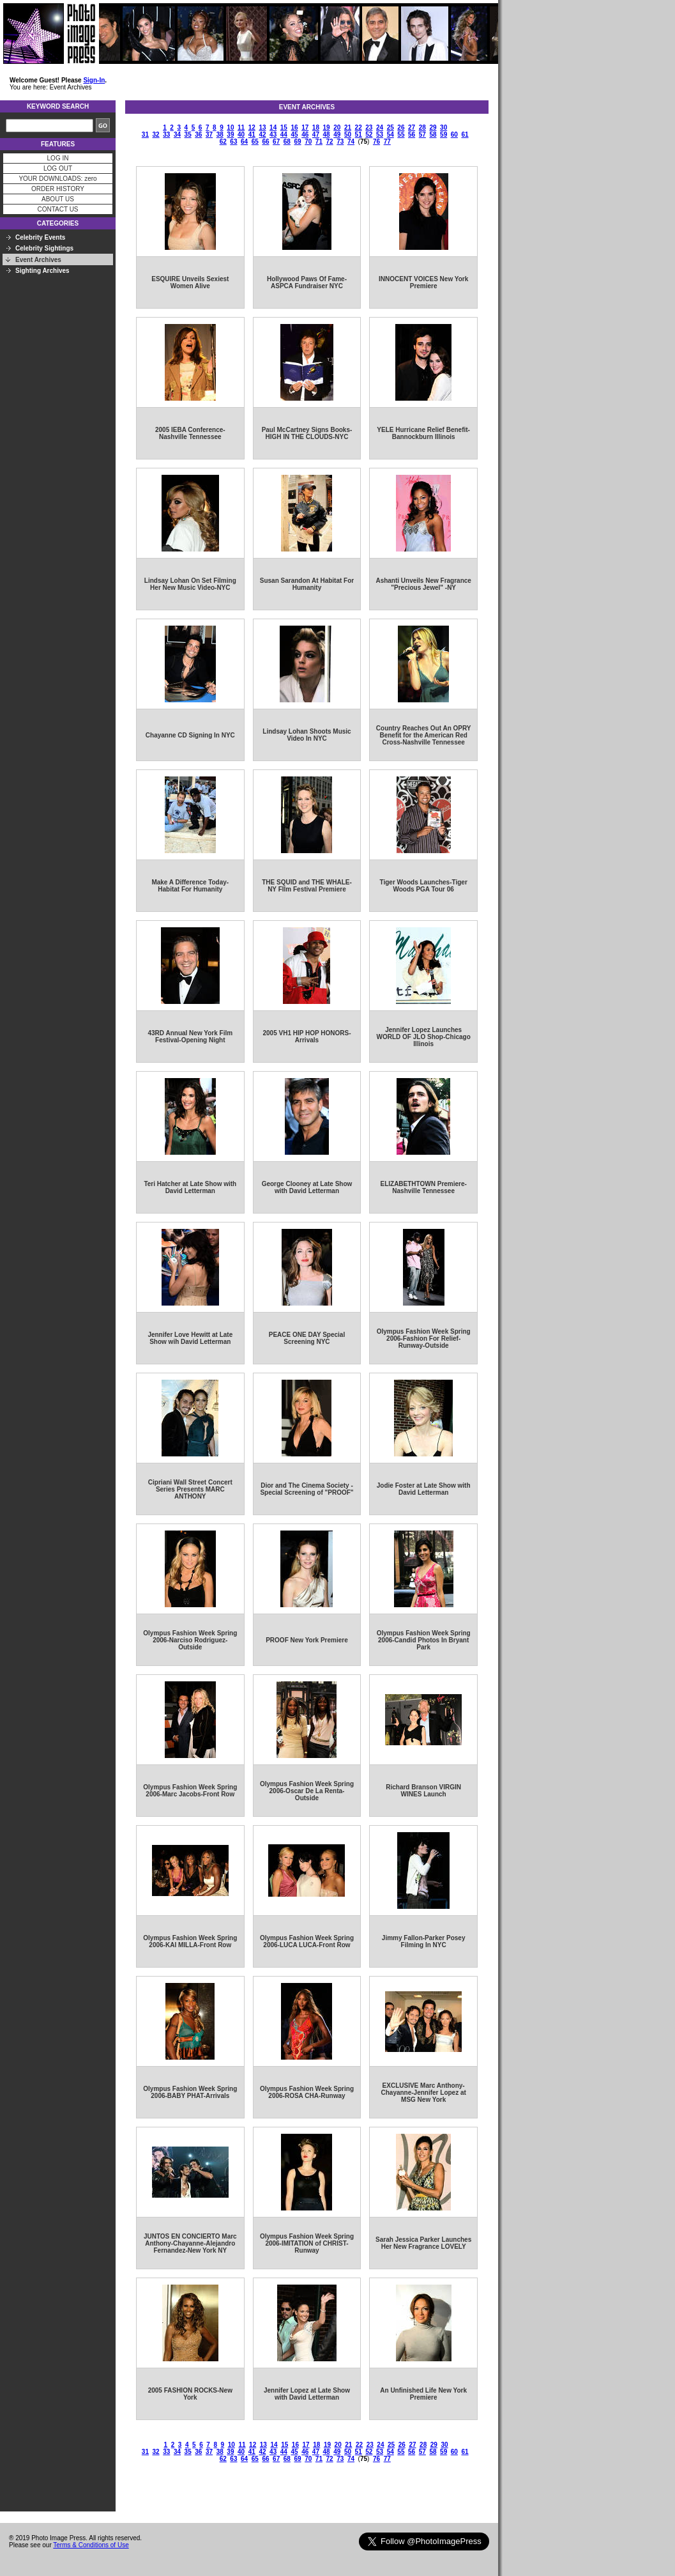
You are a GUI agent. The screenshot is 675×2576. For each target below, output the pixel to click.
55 (400, 134)
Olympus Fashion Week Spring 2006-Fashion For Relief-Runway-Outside (424, 1338)
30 (443, 127)
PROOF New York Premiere (307, 1640)
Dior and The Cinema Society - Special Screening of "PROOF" (306, 1489)
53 (379, 134)
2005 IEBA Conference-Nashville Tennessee (190, 433)
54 (390, 134)
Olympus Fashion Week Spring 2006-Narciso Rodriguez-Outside (190, 1640)
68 (287, 141)
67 (276, 141)
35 (188, 134)
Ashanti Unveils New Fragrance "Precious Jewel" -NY (423, 584)
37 (209, 134)
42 (262, 134)
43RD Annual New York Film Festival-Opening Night (190, 1037)
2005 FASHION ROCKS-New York (190, 2394)
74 (350, 141)
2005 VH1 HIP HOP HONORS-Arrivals (306, 1037)
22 (358, 127)
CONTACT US (57, 209)
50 (347, 134)
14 (273, 127)
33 (166, 134)
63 (233, 141)
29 (432, 127)
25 (390, 127)
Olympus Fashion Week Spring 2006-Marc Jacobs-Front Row (190, 1791)
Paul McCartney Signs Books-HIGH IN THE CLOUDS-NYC (307, 433)
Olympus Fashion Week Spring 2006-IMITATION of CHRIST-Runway (307, 2243)
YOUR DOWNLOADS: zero (57, 178)
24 (379, 127)
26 (400, 127)
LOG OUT (57, 168)
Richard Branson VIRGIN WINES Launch (423, 1791)
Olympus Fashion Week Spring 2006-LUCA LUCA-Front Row (307, 1941)
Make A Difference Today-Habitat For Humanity (190, 886)
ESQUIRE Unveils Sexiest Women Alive (190, 282)
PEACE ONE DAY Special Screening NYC (307, 1338)
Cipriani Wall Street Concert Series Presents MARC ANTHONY (190, 1489)
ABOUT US (58, 199)
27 (411, 127)
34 (177, 134)
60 (454, 134)
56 (411, 134)
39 (230, 134)
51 (358, 134)
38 (220, 134)
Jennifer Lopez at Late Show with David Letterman (307, 2394)
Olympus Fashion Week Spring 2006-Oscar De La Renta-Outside (307, 1790)
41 (251, 134)
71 (318, 141)
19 (326, 127)
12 (251, 127)
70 (308, 141)
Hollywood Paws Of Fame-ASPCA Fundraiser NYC (307, 282)
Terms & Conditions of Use (90, 2545)
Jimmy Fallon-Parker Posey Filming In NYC (424, 1941)
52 (368, 134)
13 (262, 127)
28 (422, 127)
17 (304, 127)
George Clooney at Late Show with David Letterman (307, 1187)
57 (422, 134)
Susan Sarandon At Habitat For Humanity (307, 584)
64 (244, 141)
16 (294, 127)
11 (241, 127)
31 (145, 134)
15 (283, 127)
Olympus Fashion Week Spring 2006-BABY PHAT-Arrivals (190, 2092)
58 (432, 134)
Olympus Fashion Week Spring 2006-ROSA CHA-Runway (307, 2092)
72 (329, 141)
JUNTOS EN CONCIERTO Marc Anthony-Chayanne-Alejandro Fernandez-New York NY (190, 2243)
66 (265, 141)
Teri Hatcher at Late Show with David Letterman (190, 1187)
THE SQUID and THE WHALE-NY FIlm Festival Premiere (307, 886)
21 (347, 127)
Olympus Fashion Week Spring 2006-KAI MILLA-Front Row (190, 1941)
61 (464, 134)
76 (376, 141)
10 (230, 127)
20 (336, 127)
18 (315, 127)
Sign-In (94, 80)
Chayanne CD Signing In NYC (190, 735)
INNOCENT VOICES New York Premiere (423, 282)
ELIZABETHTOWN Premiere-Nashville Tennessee (423, 1187)
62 (223, 141)
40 (241, 134)
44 (283, 134)
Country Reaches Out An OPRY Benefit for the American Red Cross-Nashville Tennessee (423, 735)
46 (304, 134)
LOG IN (58, 158)
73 (340, 141)
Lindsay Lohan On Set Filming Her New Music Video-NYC (190, 584)
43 (273, 134)
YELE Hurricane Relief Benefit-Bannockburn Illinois (423, 433)
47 (315, 134)
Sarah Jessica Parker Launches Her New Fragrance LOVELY (423, 2243)
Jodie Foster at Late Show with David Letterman (424, 1489)
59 (443, 134)
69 (297, 141)
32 (156, 134)
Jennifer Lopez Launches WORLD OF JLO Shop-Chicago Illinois (424, 1036)
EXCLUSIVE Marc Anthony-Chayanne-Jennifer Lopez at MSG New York (423, 2092)
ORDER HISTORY (57, 188)
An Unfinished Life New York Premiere (423, 2394)
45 (294, 134)
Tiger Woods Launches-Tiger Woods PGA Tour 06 (423, 886)
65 (255, 141)
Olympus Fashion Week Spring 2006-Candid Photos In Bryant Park (424, 1640)
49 (336, 134)
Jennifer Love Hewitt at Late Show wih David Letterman (190, 1338)
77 (387, 141)
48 (326, 134)
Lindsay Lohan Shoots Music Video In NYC (306, 735)
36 (198, 134)
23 (368, 127)
